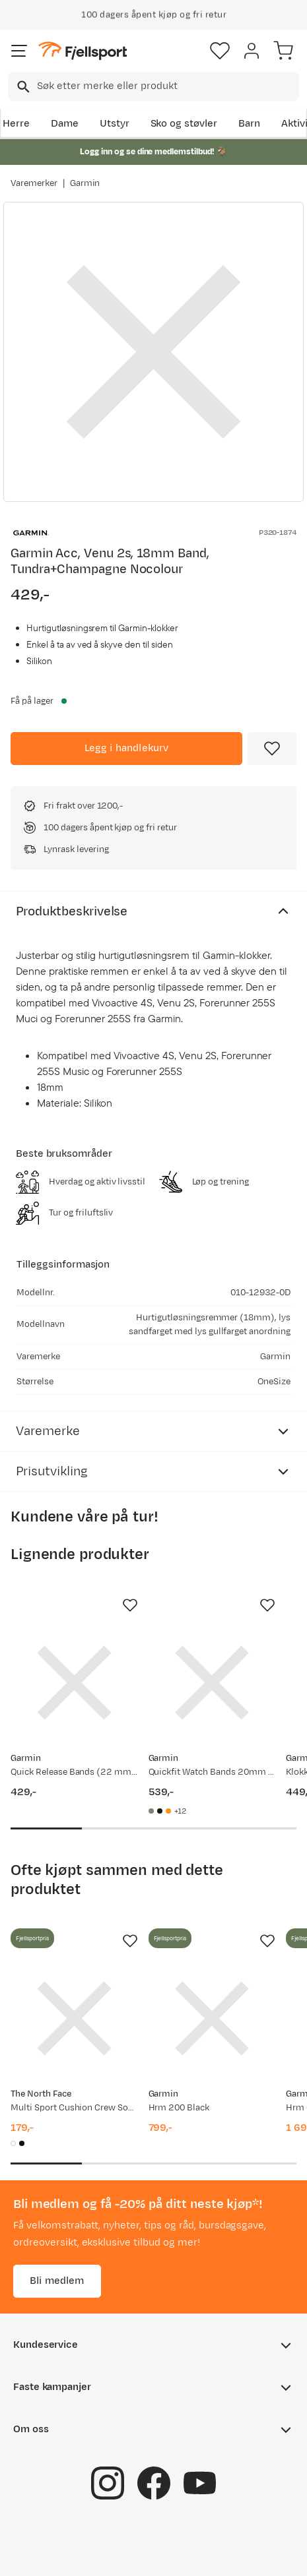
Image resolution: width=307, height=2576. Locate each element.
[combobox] (153, 86)
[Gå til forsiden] (82, 51)
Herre (16, 124)
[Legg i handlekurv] (126, 748)
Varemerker (34, 183)
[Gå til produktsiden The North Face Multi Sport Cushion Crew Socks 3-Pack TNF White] (74, 2018)
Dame (65, 124)
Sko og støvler (184, 124)
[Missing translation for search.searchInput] (22, 87)
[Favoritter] (219, 50)
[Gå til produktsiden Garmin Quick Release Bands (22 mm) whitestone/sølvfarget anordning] (74, 1682)
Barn (249, 124)
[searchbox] (167, 86)
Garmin (85, 183)
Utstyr (114, 124)
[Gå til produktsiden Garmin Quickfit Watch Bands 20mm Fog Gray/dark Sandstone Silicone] (212, 1682)
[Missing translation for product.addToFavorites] (272, 748)
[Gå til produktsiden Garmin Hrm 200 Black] (212, 2018)
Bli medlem (57, 2281)
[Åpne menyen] (19, 51)
